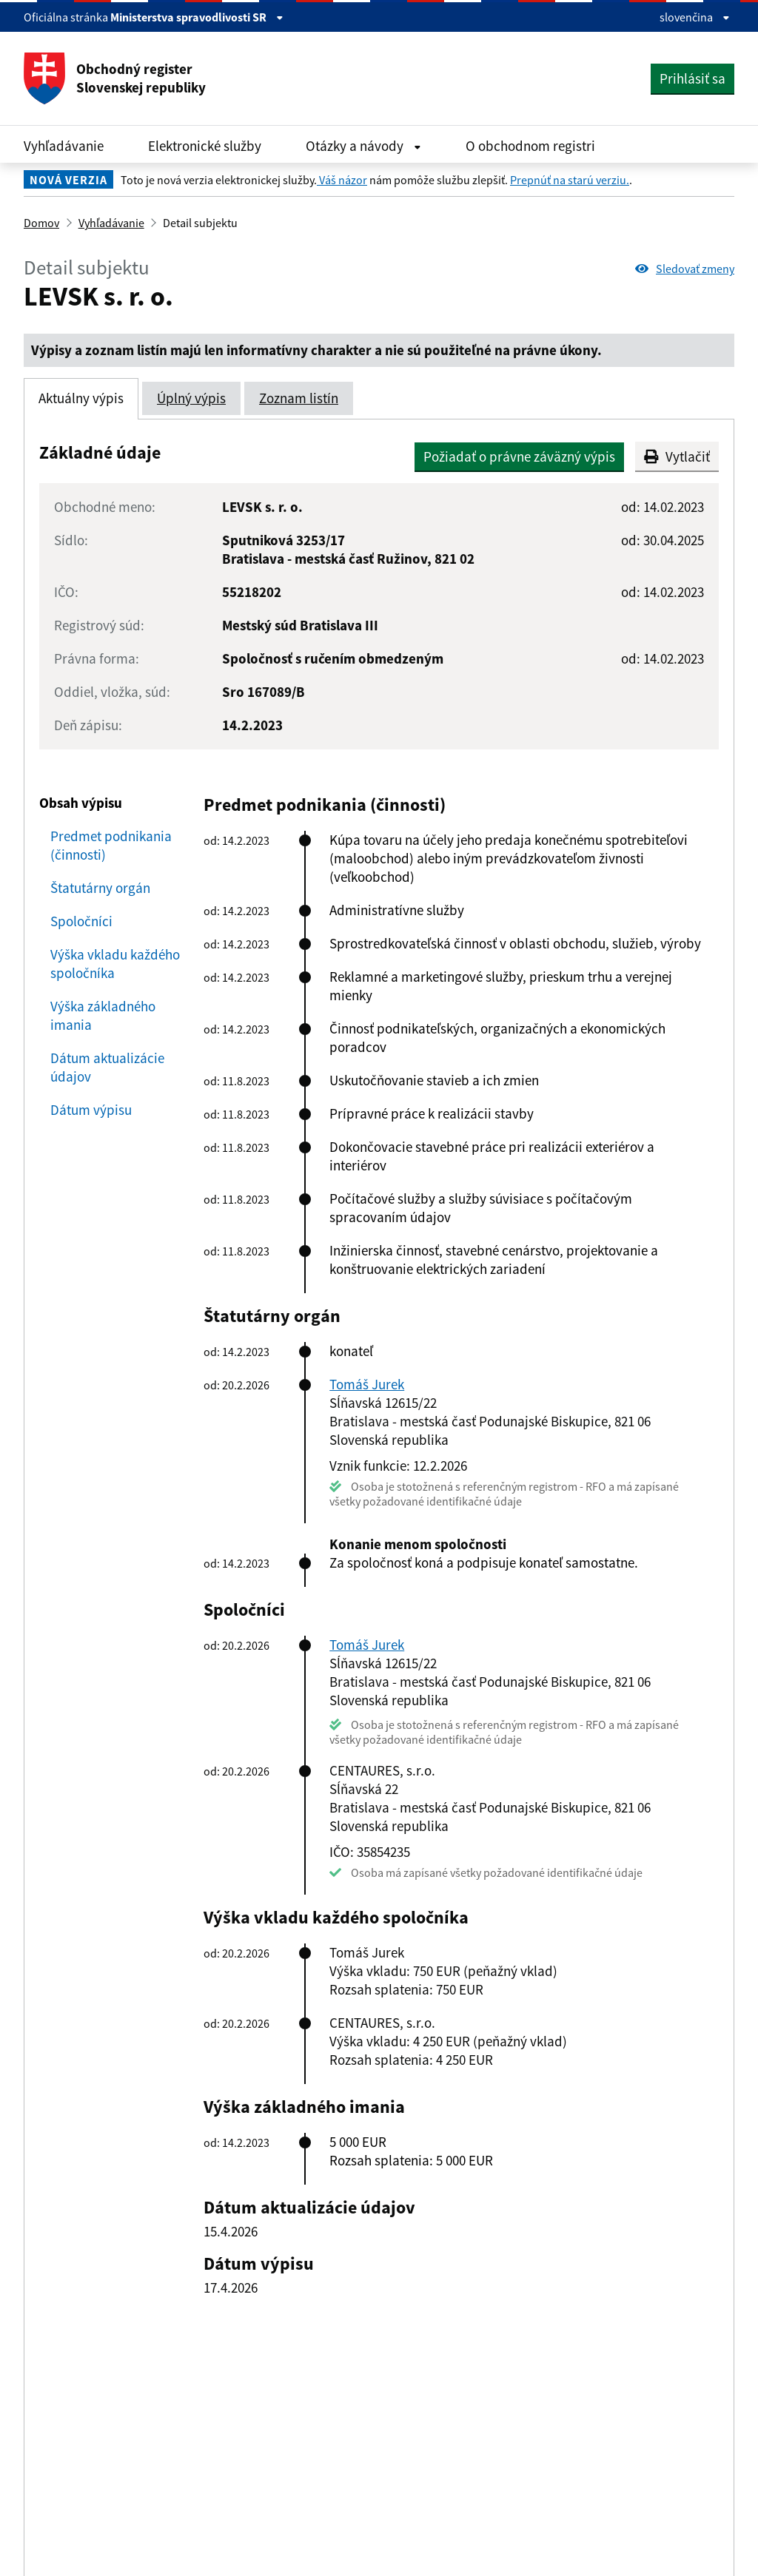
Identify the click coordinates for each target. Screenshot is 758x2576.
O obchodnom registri (530, 146)
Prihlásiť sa (692, 78)
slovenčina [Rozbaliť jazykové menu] (695, 17)
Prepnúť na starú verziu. (569, 179)
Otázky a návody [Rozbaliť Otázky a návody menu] (363, 146)
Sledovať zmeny (684, 268)
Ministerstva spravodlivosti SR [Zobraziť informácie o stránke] (197, 17)
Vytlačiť (677, 456)
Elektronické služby (204, 146)
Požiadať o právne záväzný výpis (519, 456)
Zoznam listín (298, 398)
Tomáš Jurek (366, 1384)
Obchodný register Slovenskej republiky (115, 78)
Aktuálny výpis (81, 398)
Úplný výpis (191, 398)
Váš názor (342, 179)
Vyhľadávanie (64, 146)
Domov (41, 222)
